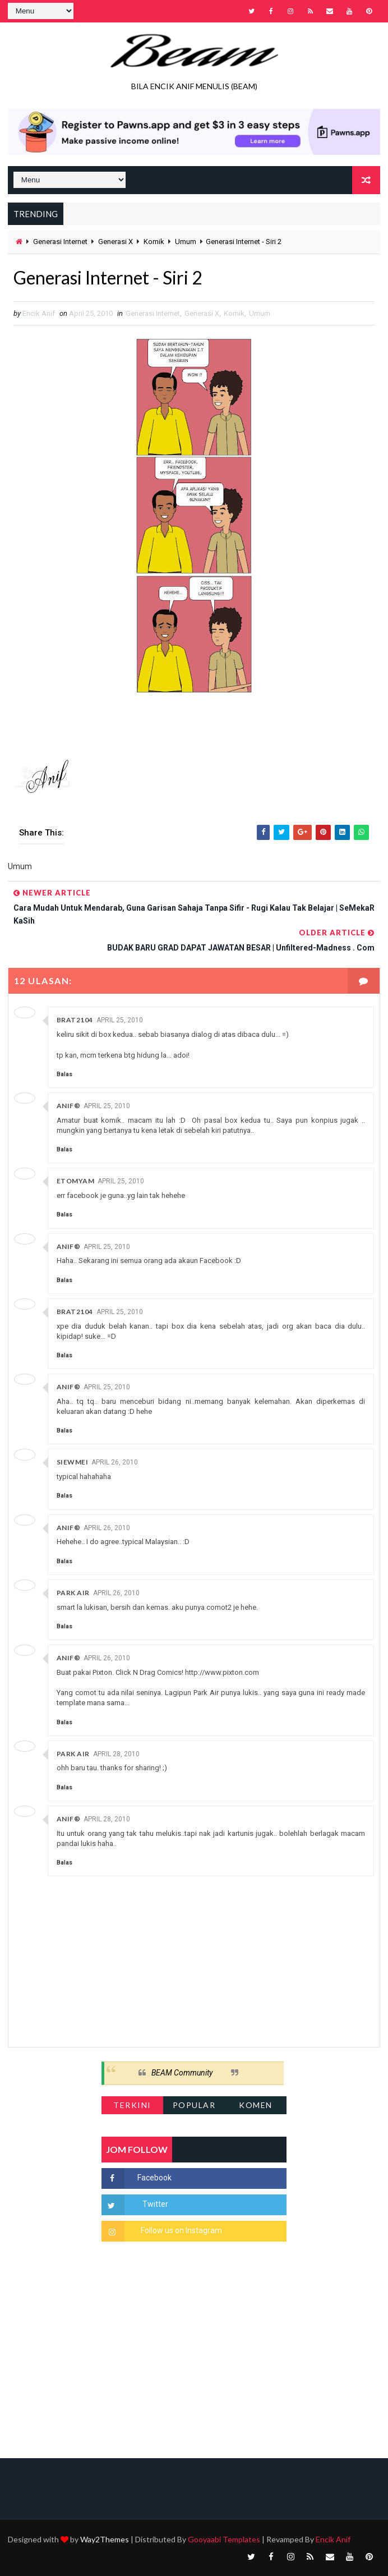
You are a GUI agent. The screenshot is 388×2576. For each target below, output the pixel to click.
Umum (185, 241)
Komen (255, 2105)
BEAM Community (182, 2072)
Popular (194, 2105)
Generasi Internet (60, 241)
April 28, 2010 (116, 1754)
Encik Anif (333, 2539)
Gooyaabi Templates (224, 2539)
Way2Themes (104, 2539)
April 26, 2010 (114, 1462)
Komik (154, 241)
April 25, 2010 (119, 1020)
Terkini (132, 2105)
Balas (64, 1074)
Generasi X (115, 241)
